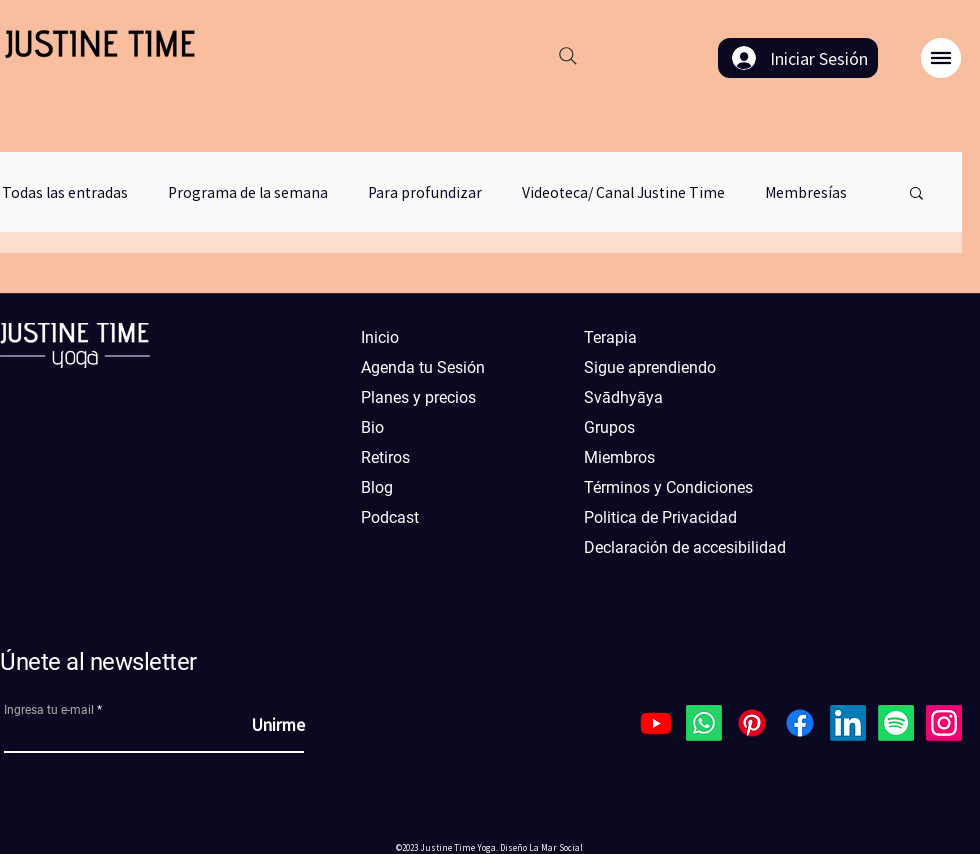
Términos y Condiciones (668, 487)
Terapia (610, 337)
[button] (941, 58)
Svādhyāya (623, 397)
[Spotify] (896, 723)
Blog (377, 487)
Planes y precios (418, 397)
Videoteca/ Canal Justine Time (623, 192)
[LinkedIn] (848, 723)
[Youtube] (656, 723)
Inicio (380, 337)
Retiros (385, 457)
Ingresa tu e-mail (49, 710)
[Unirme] (255, 724)
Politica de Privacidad (660, 517)
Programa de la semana (248, 192)
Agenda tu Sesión (423, 367)
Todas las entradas (65, 192)
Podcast (390, 517)
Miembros (619, 457)
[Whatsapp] (704, 723)
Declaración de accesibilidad (674, 547)
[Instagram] (944, 723)
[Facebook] (800, 723)
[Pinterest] (752, 723)
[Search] (568, 56)
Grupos (609, 427)
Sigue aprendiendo (650, 367)
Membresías (806, 192)
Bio (372, 427)
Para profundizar (425, 192)
